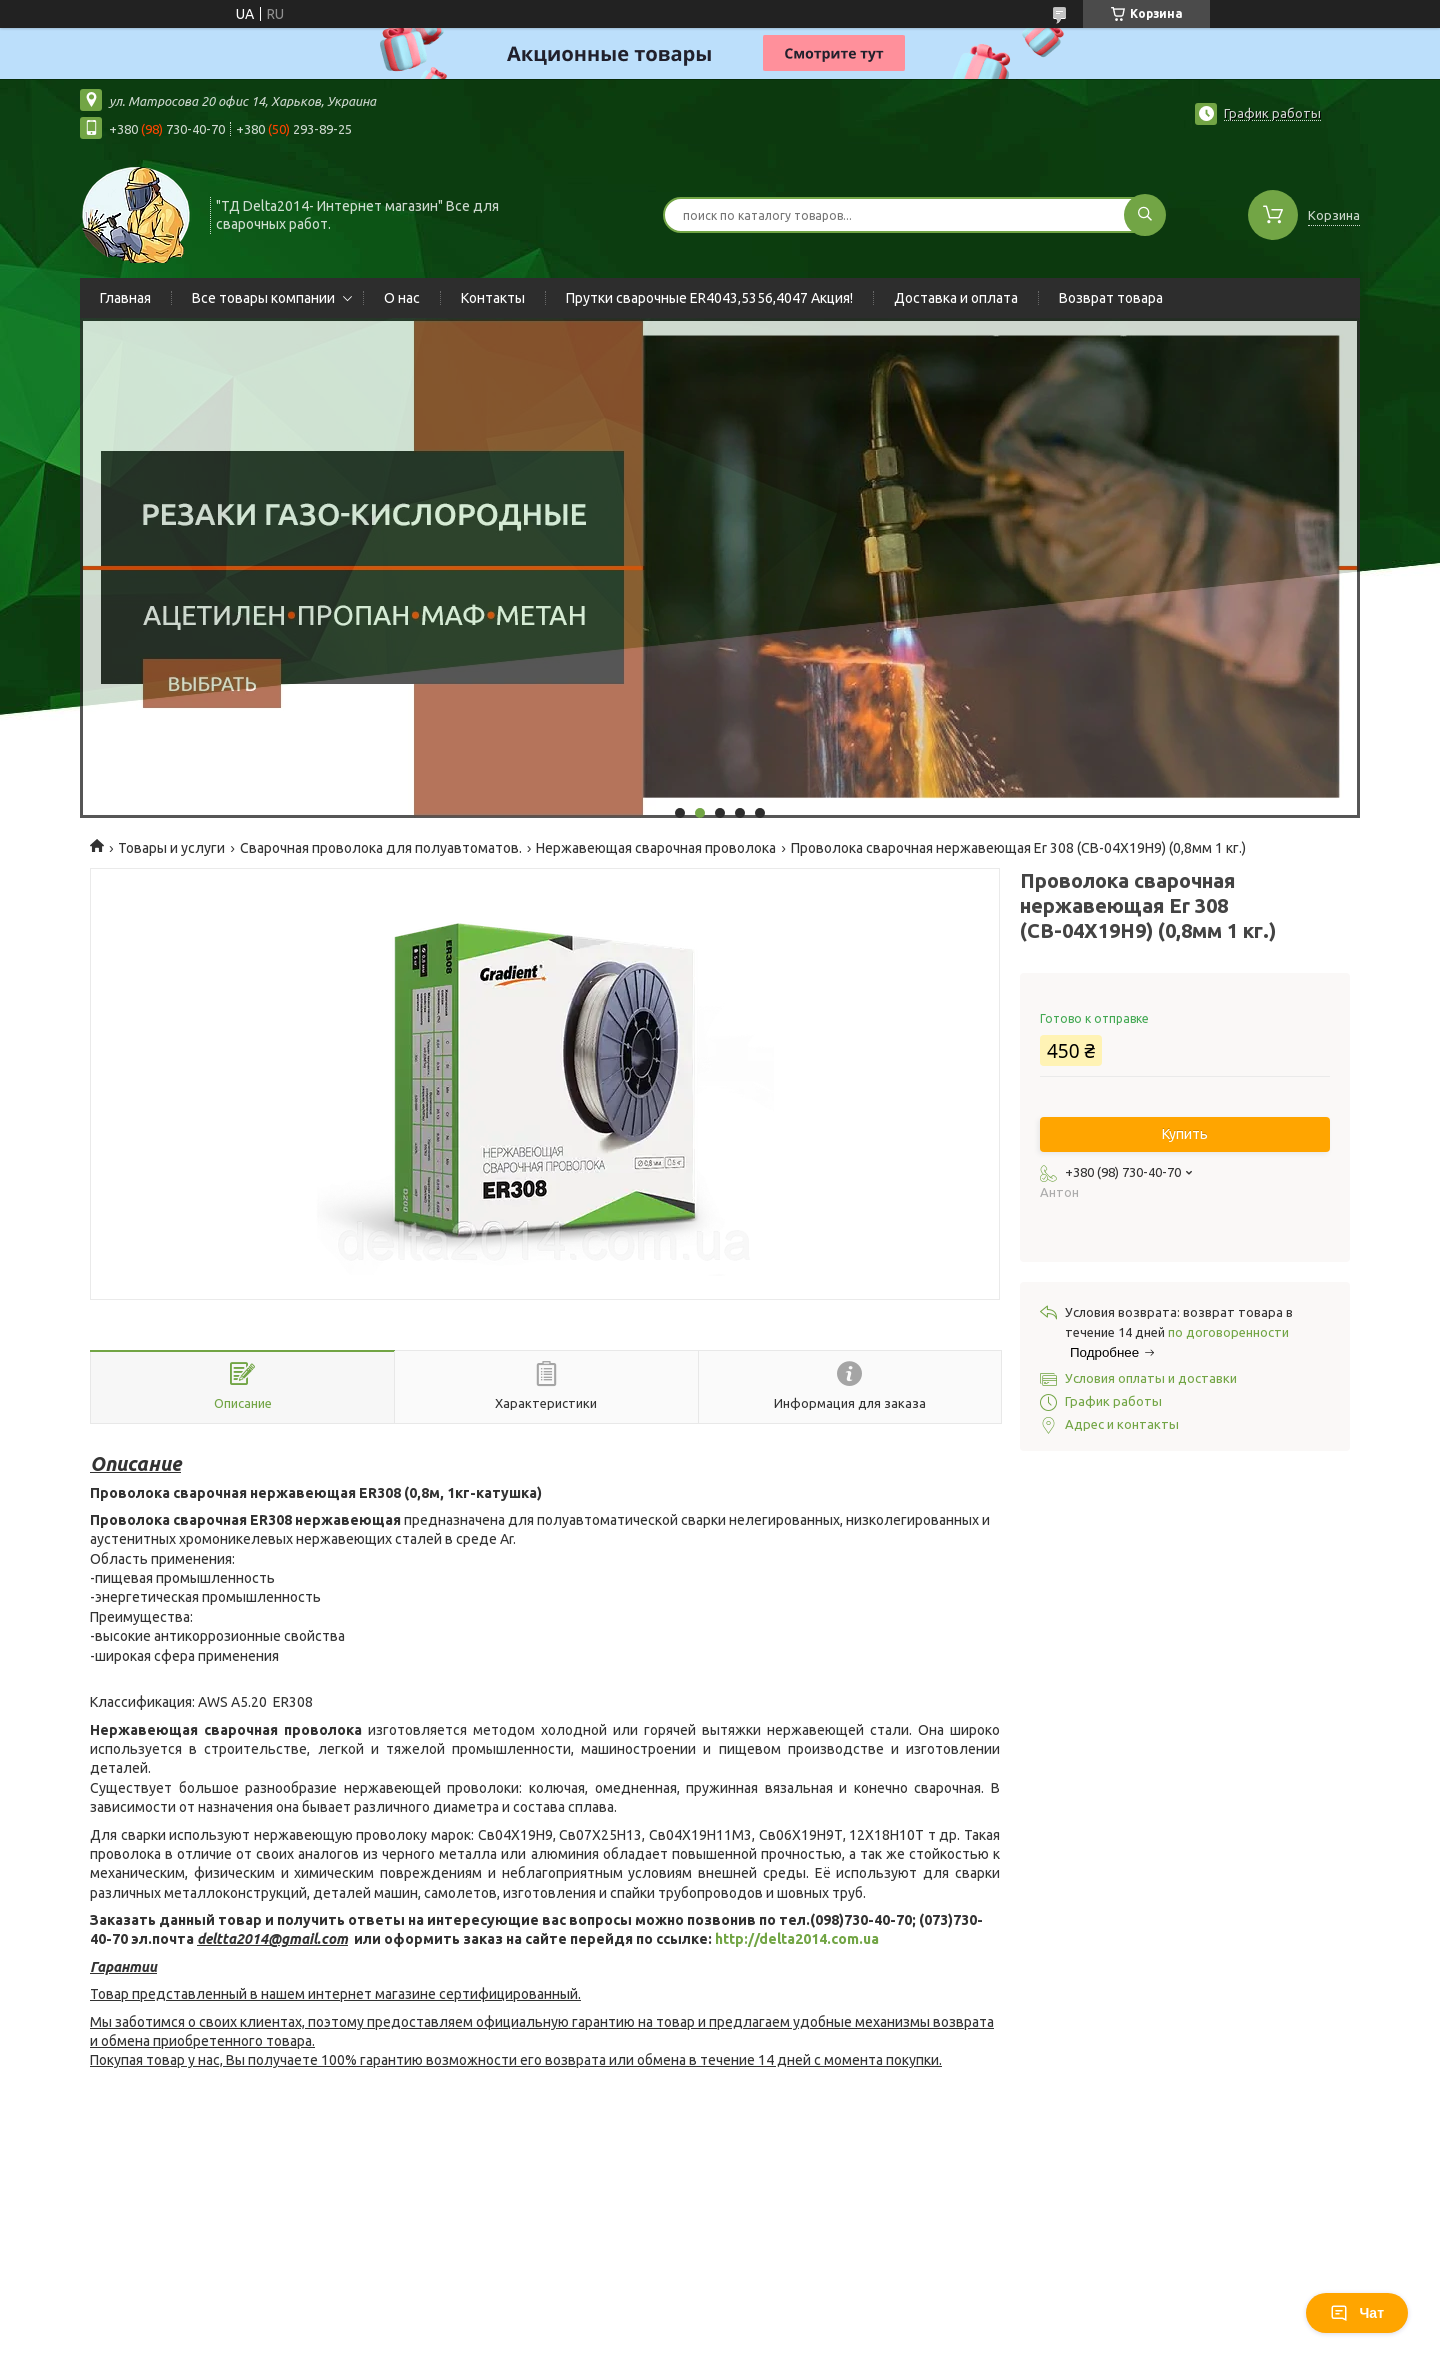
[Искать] (1145, 215)
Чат (1357, 2313)
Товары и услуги (171, 848)
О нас (402, 298)
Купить (1185, 1134)
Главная (125, 298)
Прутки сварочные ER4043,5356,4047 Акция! (709, 298)
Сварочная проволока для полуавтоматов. (381, 848)
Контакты (493, 298)
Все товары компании (263, 298)
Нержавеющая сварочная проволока (656, 848)
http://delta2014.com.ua (797, 1939)
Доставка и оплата (956, 298)
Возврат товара (1111, 298)
